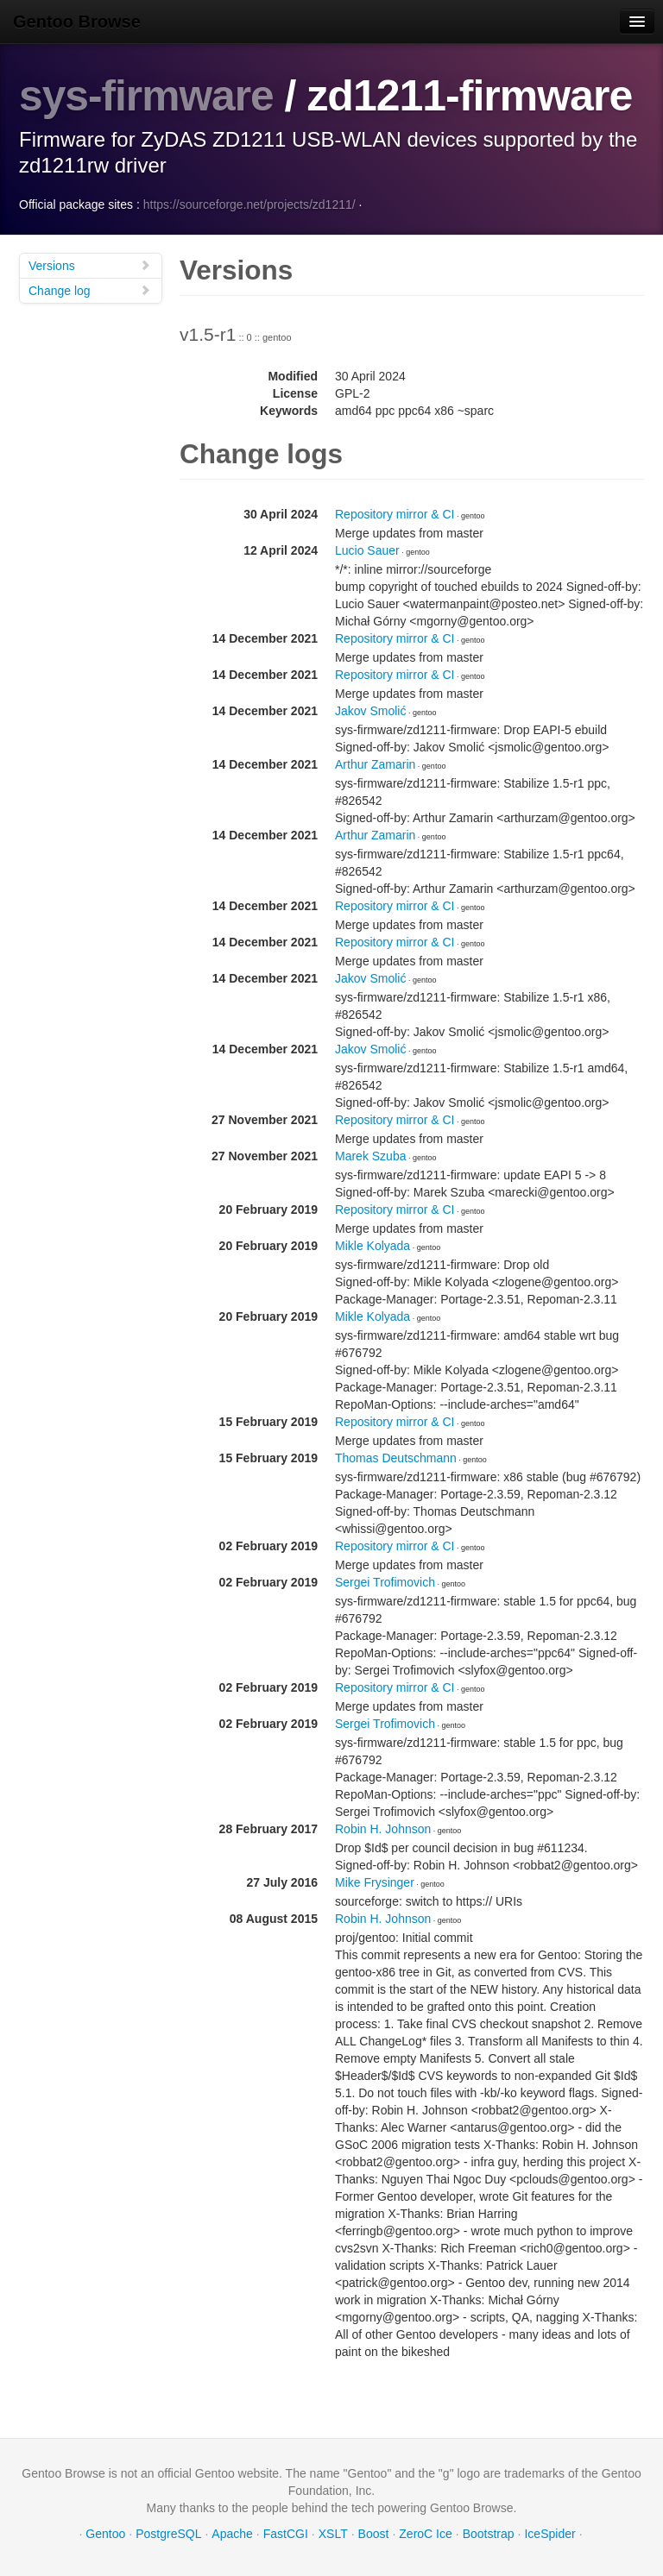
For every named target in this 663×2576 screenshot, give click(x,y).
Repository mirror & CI (394, 513)
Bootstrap (489, 2533)
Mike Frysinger (374, 1881)
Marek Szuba (370, 1155)
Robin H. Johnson (383, 1828)
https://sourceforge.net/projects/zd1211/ (249, 203)
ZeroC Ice (425, 2533)
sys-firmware (147, 96)
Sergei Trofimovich (385, 1581)
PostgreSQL (168, 2533)
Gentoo (105, 2533)
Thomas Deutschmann (396, 1457)
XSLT (333, 2533)
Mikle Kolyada (372, 1245)
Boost (373, 2533)
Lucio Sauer (367, 549)
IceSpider (549, 2533)
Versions (89, 264)
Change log (89, 289)
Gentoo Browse (77, 21)
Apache (232, 2533)
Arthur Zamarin (375, 763)
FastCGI (285, 2533)
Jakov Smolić (370, 710)
